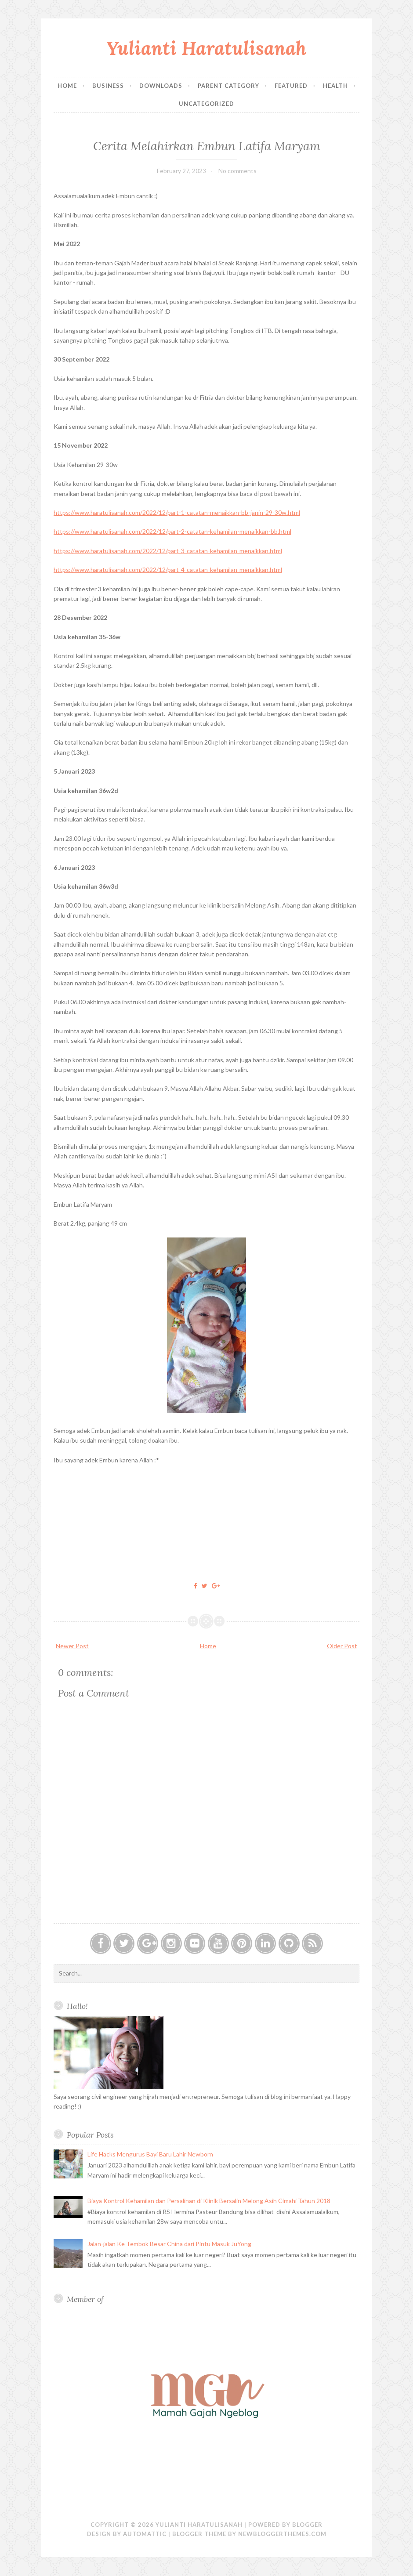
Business (108, 85)
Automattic (145, 2533)
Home (67, 85)
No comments (237, 170)
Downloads (160, 85)
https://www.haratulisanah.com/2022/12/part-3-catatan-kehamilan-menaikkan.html (168, 550)
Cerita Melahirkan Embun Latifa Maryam (206, 145)
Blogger (307, 2524)
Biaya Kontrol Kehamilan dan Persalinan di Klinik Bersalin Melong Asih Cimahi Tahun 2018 (208, 2200)
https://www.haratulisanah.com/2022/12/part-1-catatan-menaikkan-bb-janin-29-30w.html (177, 512)
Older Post (342, 1646)
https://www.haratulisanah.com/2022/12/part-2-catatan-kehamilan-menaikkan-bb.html (172, 531)
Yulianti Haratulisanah (206, 48)
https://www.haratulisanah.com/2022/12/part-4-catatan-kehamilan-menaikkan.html (168, 569)
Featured (291, 85)
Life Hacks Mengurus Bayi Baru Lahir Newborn (150, 2154)
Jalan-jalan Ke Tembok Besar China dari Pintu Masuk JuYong (169, 2243)
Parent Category (228, 85)
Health (335, 85)
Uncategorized (206, 103)
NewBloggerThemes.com (282, 2533)
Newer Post (72, 1646)
